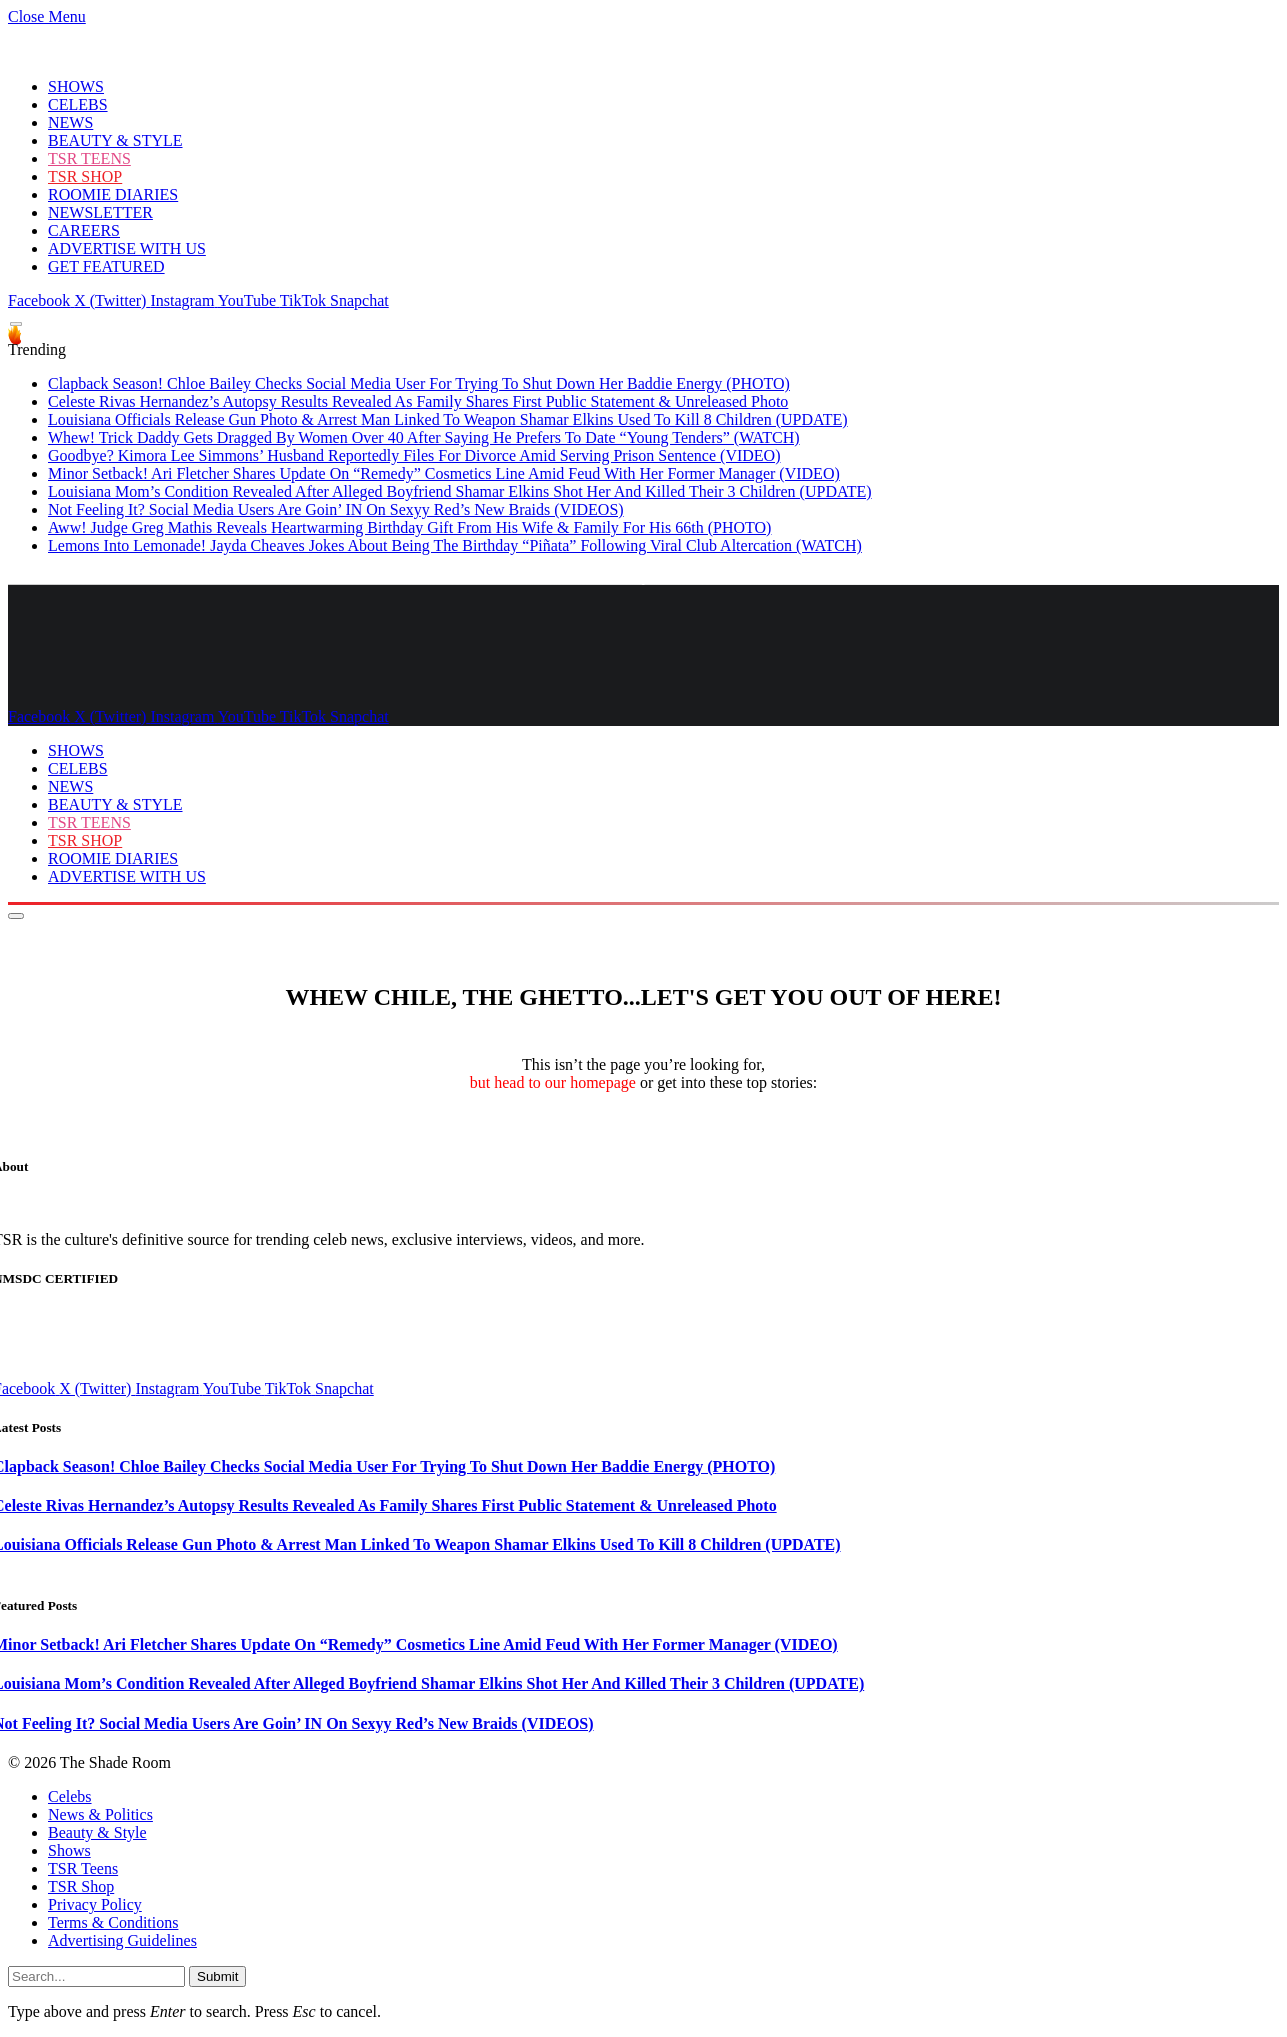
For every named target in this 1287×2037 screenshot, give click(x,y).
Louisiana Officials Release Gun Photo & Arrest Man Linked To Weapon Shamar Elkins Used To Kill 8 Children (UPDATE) (448, 419)
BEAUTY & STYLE (115, 140)
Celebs (70, 1796)
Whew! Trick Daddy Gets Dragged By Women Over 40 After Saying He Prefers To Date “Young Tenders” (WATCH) (424, 437)
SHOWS (76, 86)
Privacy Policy (95, 1904)
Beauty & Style (97, 1832)
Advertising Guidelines (122, 1940)
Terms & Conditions (113, 1922)
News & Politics (100, 1814)
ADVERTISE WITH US (127, 248)
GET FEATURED (106, 266)
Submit (217, 1976)
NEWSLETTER (100, 212)
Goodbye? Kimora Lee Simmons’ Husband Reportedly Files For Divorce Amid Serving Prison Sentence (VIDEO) (414, 455)
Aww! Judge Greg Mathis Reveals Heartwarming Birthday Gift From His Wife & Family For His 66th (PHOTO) (409, 527)
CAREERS (84, 230)
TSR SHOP (85, 176)
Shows (69, 1850)
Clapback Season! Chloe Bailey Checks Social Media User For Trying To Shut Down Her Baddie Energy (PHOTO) (419, 383)
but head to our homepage (553, 1082)
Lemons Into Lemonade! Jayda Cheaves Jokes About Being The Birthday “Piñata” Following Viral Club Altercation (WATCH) (455, 545)
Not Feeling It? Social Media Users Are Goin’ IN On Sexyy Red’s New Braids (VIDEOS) (336, 509)
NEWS (70, 122)
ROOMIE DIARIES (113, 194)
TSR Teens (83, 1868)
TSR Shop (81, 1886)
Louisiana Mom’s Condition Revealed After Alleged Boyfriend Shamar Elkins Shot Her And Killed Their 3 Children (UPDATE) (460, 491)
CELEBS (78, 104)
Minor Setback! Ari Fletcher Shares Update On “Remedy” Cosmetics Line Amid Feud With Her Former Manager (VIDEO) (444, 473)
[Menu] (16, 324)
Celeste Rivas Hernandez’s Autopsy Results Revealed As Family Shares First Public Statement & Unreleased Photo (418, 401)
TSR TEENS (89, 158)
